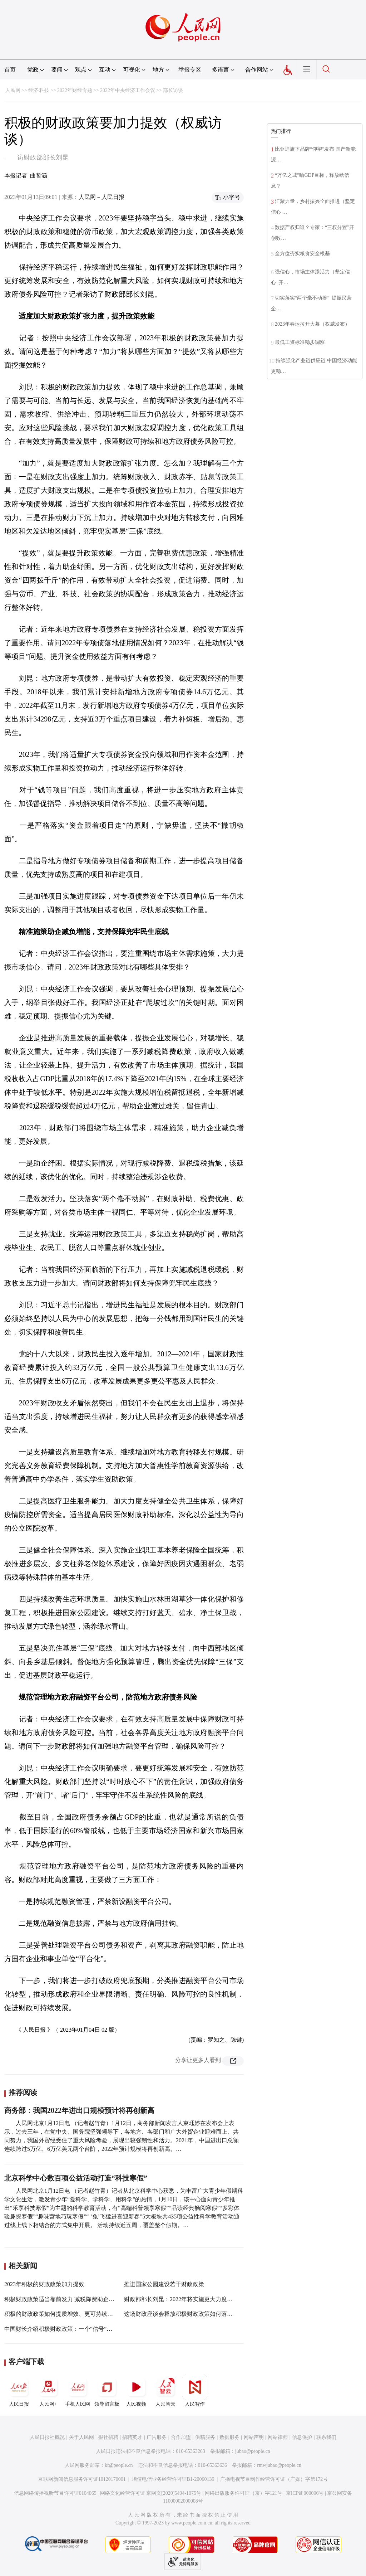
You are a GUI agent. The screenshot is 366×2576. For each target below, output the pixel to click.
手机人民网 (77, 2391)
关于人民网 (81, 2437)
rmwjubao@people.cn (279, 2465)
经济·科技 (39, 90)
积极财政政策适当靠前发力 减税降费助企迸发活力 (68, 2299)
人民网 (12, 90)
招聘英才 (132, 2437)
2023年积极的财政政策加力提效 (44, 2284)
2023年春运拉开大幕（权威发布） (312, 324)
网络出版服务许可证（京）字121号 (243, 2493)
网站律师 (278, 2437)
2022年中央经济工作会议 (127, 90)
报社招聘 (108, 2437)
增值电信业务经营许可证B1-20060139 (173, 2479)
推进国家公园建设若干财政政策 (164, 2284)
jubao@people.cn (252, 2451)
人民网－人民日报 (101, 197)
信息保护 (302, 2437)
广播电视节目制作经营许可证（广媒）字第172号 (274, 2479)
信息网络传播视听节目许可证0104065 (55, 2493)
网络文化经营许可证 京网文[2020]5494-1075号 (151, 2493)
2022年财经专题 (74, 90)
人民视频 (136, 2391)
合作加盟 (181, 2437)
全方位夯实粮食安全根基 (302, 253)
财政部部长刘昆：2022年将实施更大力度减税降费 (187, 2299)
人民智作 (194, 2391)
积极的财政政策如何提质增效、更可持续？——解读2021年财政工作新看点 (98, 2314)
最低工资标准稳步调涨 (300, 342)
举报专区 (189, 70)
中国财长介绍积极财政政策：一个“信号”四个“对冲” (69, 2329)
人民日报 (18, 2391)
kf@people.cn (119, 2465)
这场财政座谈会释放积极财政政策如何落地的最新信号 (192, 2314)
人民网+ (48, 2391)
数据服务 (229, 2437)
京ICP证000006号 (305, 2493)
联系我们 (326, 2437)
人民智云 (165, 2391)
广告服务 (157, 2437)
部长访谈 (173, 90)
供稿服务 (205, 2437)
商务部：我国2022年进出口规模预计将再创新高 (79, 2110)
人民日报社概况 (47, 2437)
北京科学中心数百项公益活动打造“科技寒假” (75, 2178)
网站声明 (254, 2437)
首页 (10, 70)
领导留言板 (106, 2391)
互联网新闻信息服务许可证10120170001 (82, 2479)
